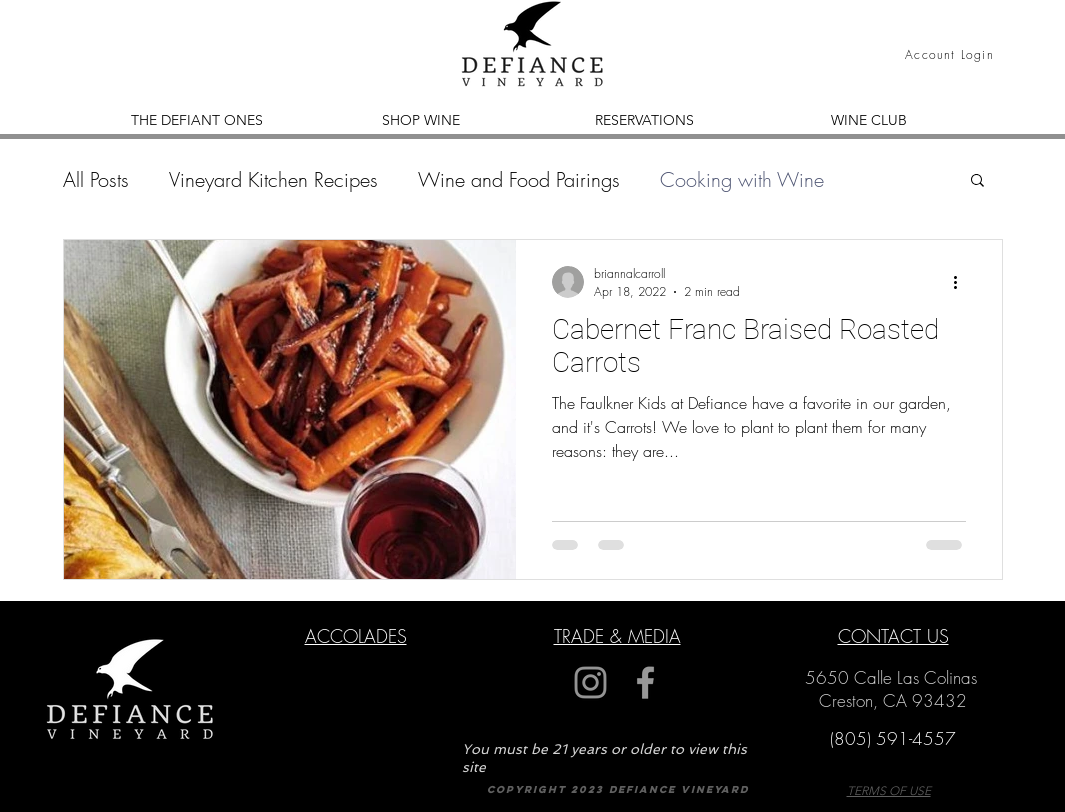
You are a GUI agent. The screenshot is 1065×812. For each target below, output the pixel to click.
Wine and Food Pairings (519, 179)
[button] (977, 181)
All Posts (96, 179)
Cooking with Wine (742, 179)
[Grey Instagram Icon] (590, 682)
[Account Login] (952, 54)
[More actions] (963, 282)
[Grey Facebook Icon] (645, 682)
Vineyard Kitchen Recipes (273, 179)
